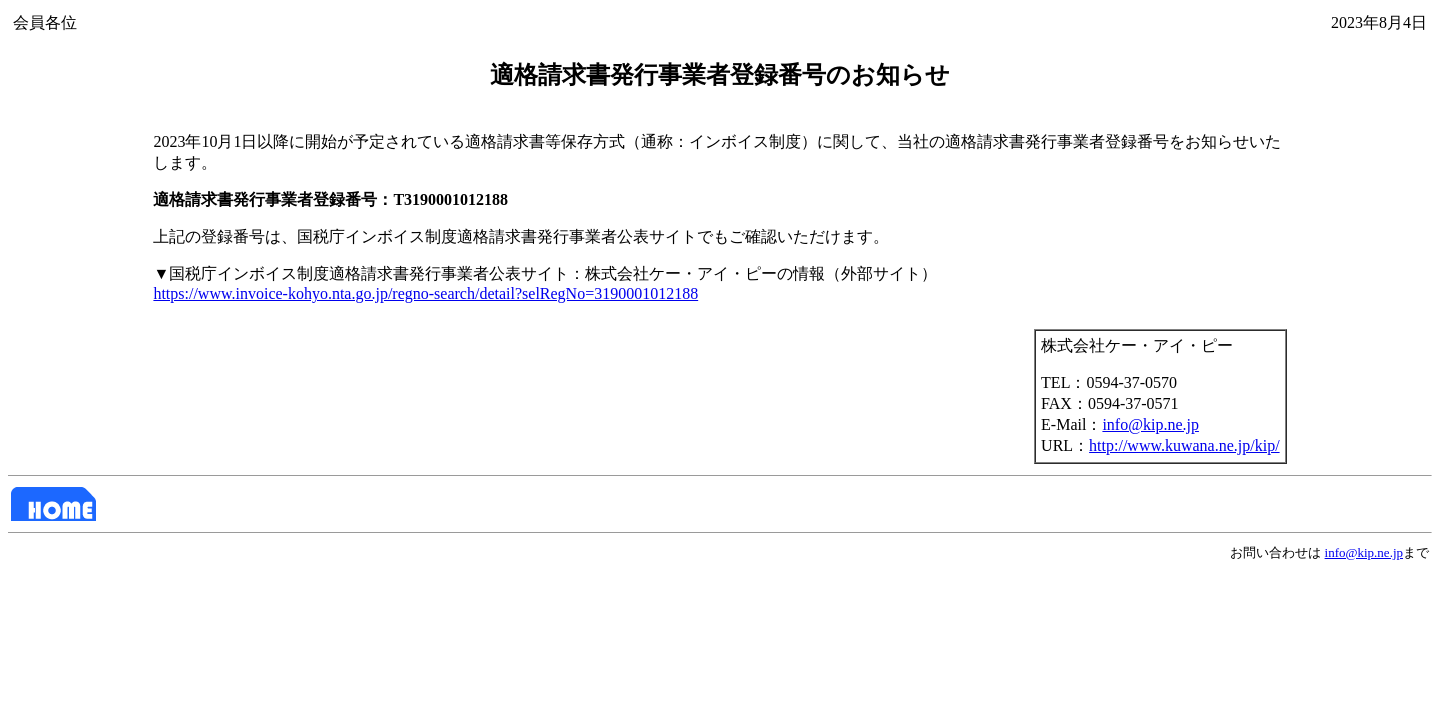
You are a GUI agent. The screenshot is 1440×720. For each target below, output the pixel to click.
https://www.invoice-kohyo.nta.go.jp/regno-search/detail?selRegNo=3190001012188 (425, 293)
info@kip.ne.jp (1150, 424)
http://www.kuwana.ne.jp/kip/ (1184, 445)
